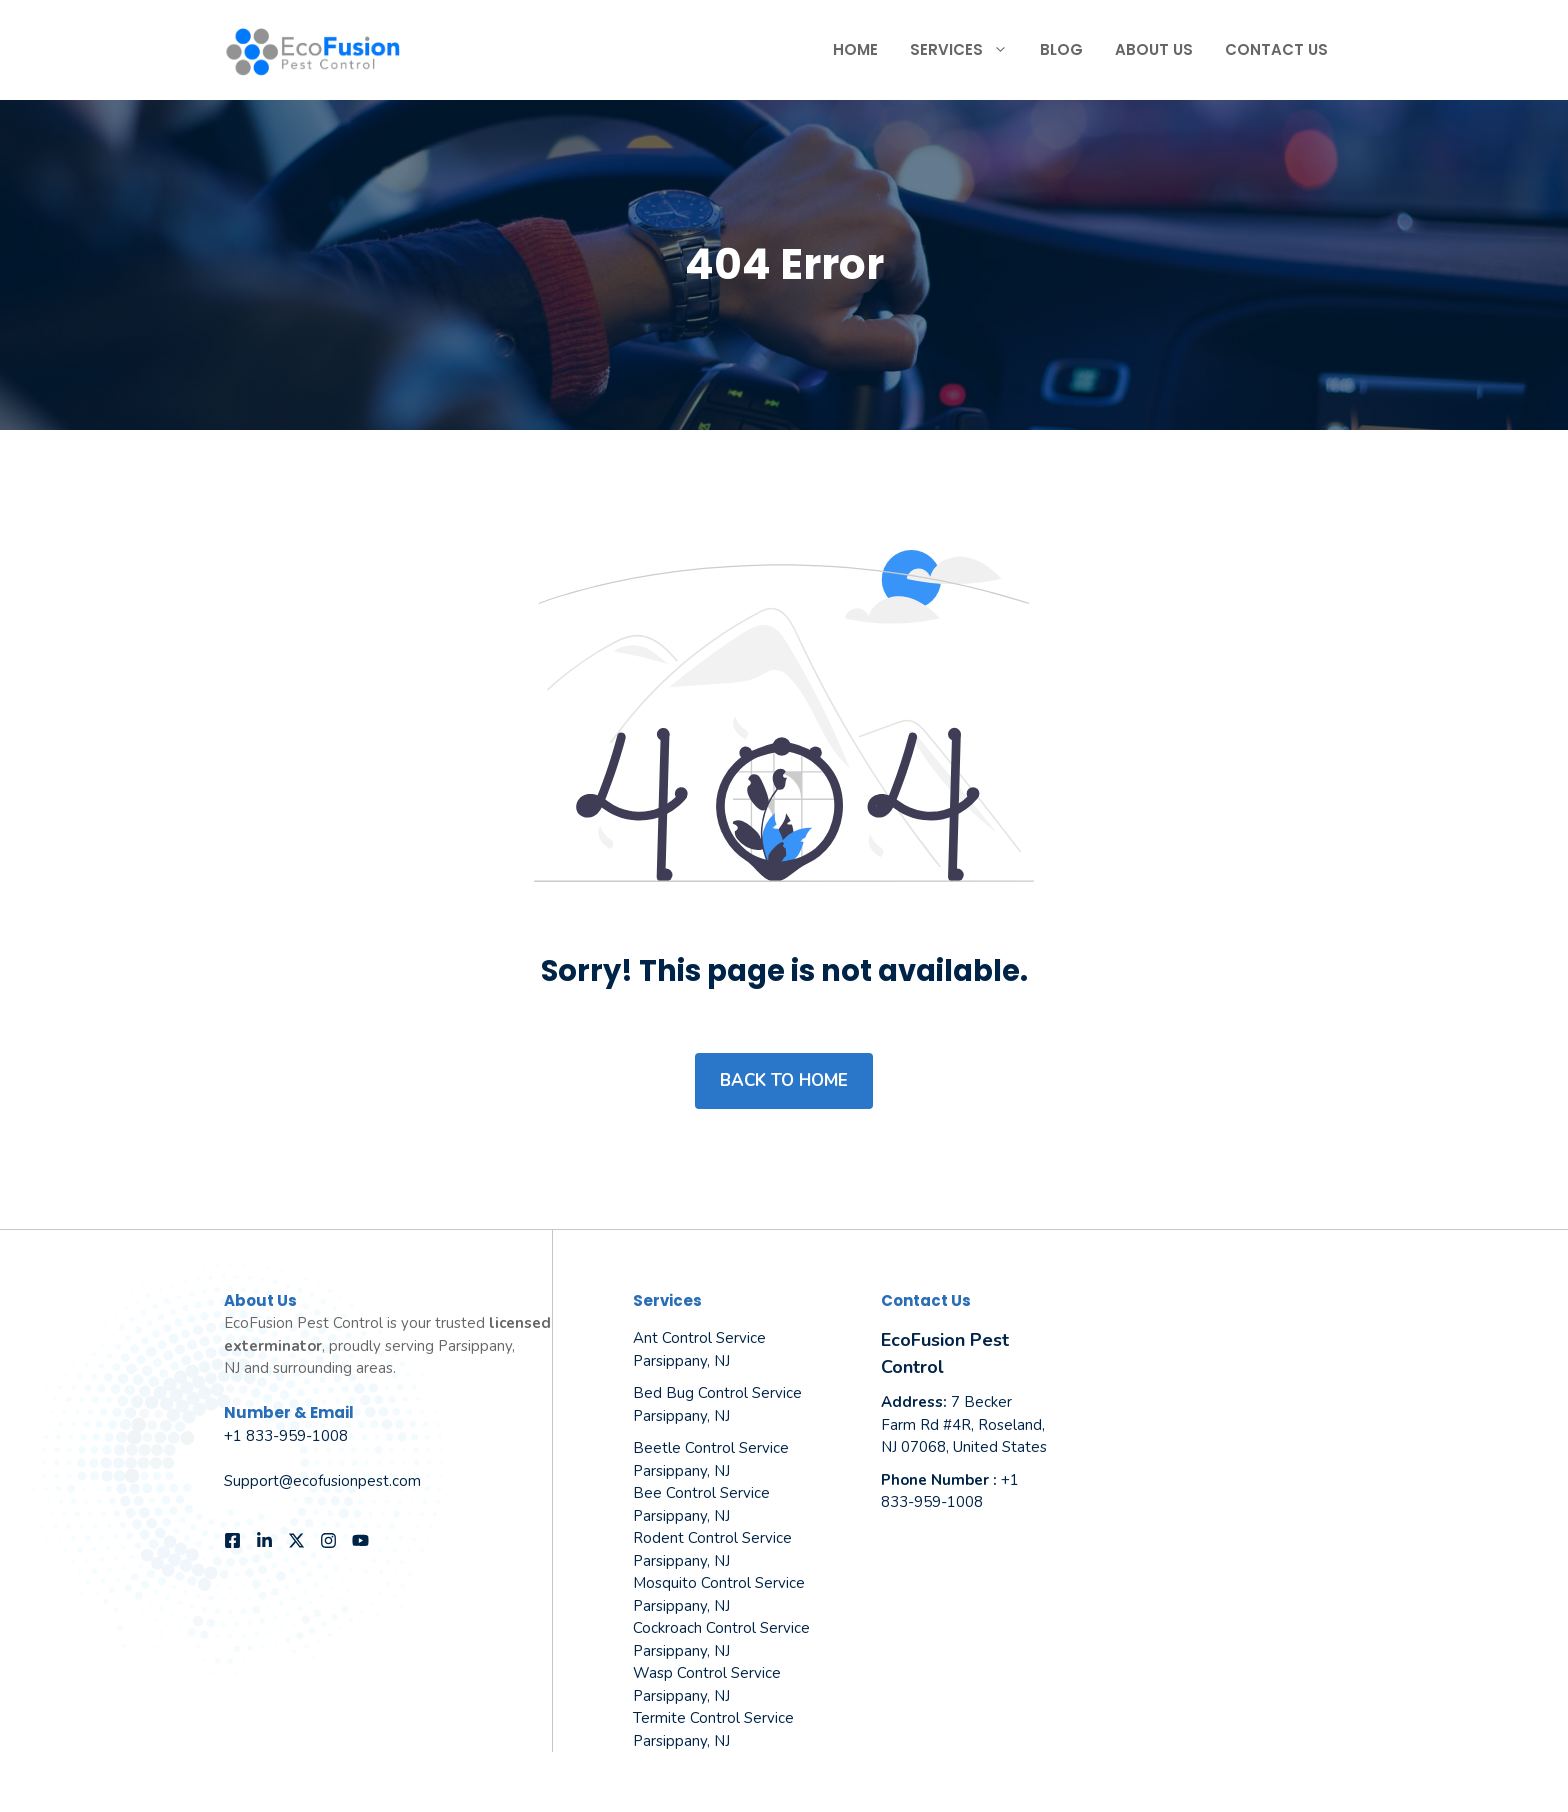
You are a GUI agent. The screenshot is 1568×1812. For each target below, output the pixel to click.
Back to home (784, 1080)
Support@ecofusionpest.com (322, 1481)
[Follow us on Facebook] (232, 1540)
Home (855, 49)
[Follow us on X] (296, 1540)
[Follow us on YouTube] (360, 1540)
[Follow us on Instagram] (328, 1540)
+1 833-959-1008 (286, 1436)
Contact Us (1276, 49)
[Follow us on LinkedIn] (264, 1540)
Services (967, 50)
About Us (1154, 49)
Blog (1061, 49)
